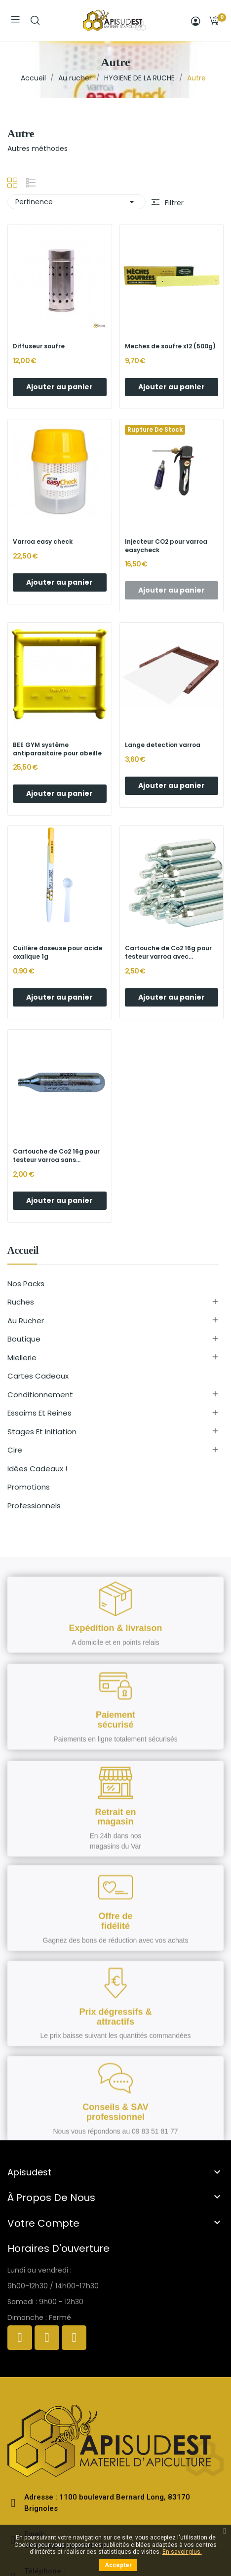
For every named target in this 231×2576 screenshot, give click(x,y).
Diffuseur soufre (39, 346)
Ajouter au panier (59, 387)
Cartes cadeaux (38, 1376)
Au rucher (25, 1320)
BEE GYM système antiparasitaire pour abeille (57, 749)
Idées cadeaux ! (37, 1468)
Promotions (28, 1487)
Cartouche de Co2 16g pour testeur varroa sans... (56, 1156)
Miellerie (22, 1357)
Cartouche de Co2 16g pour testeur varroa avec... (168, 952)
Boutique (23, 1339)
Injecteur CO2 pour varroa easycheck (166, 546)
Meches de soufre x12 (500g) (170, 346)
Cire (14, 1450)
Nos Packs (25, 1283)
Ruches (20, 1302)
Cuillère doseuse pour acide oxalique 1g (57, 952)
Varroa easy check (43, 542)
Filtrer (173, 203)
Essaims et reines (39, 1413)
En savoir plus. (182, 2551)
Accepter (118, 2565)
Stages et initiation (42, 1431)
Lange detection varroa (162, 745)
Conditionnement (40, 1394)
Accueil (22, 1250)
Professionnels (34, 1505)
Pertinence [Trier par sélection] (76, 202)
